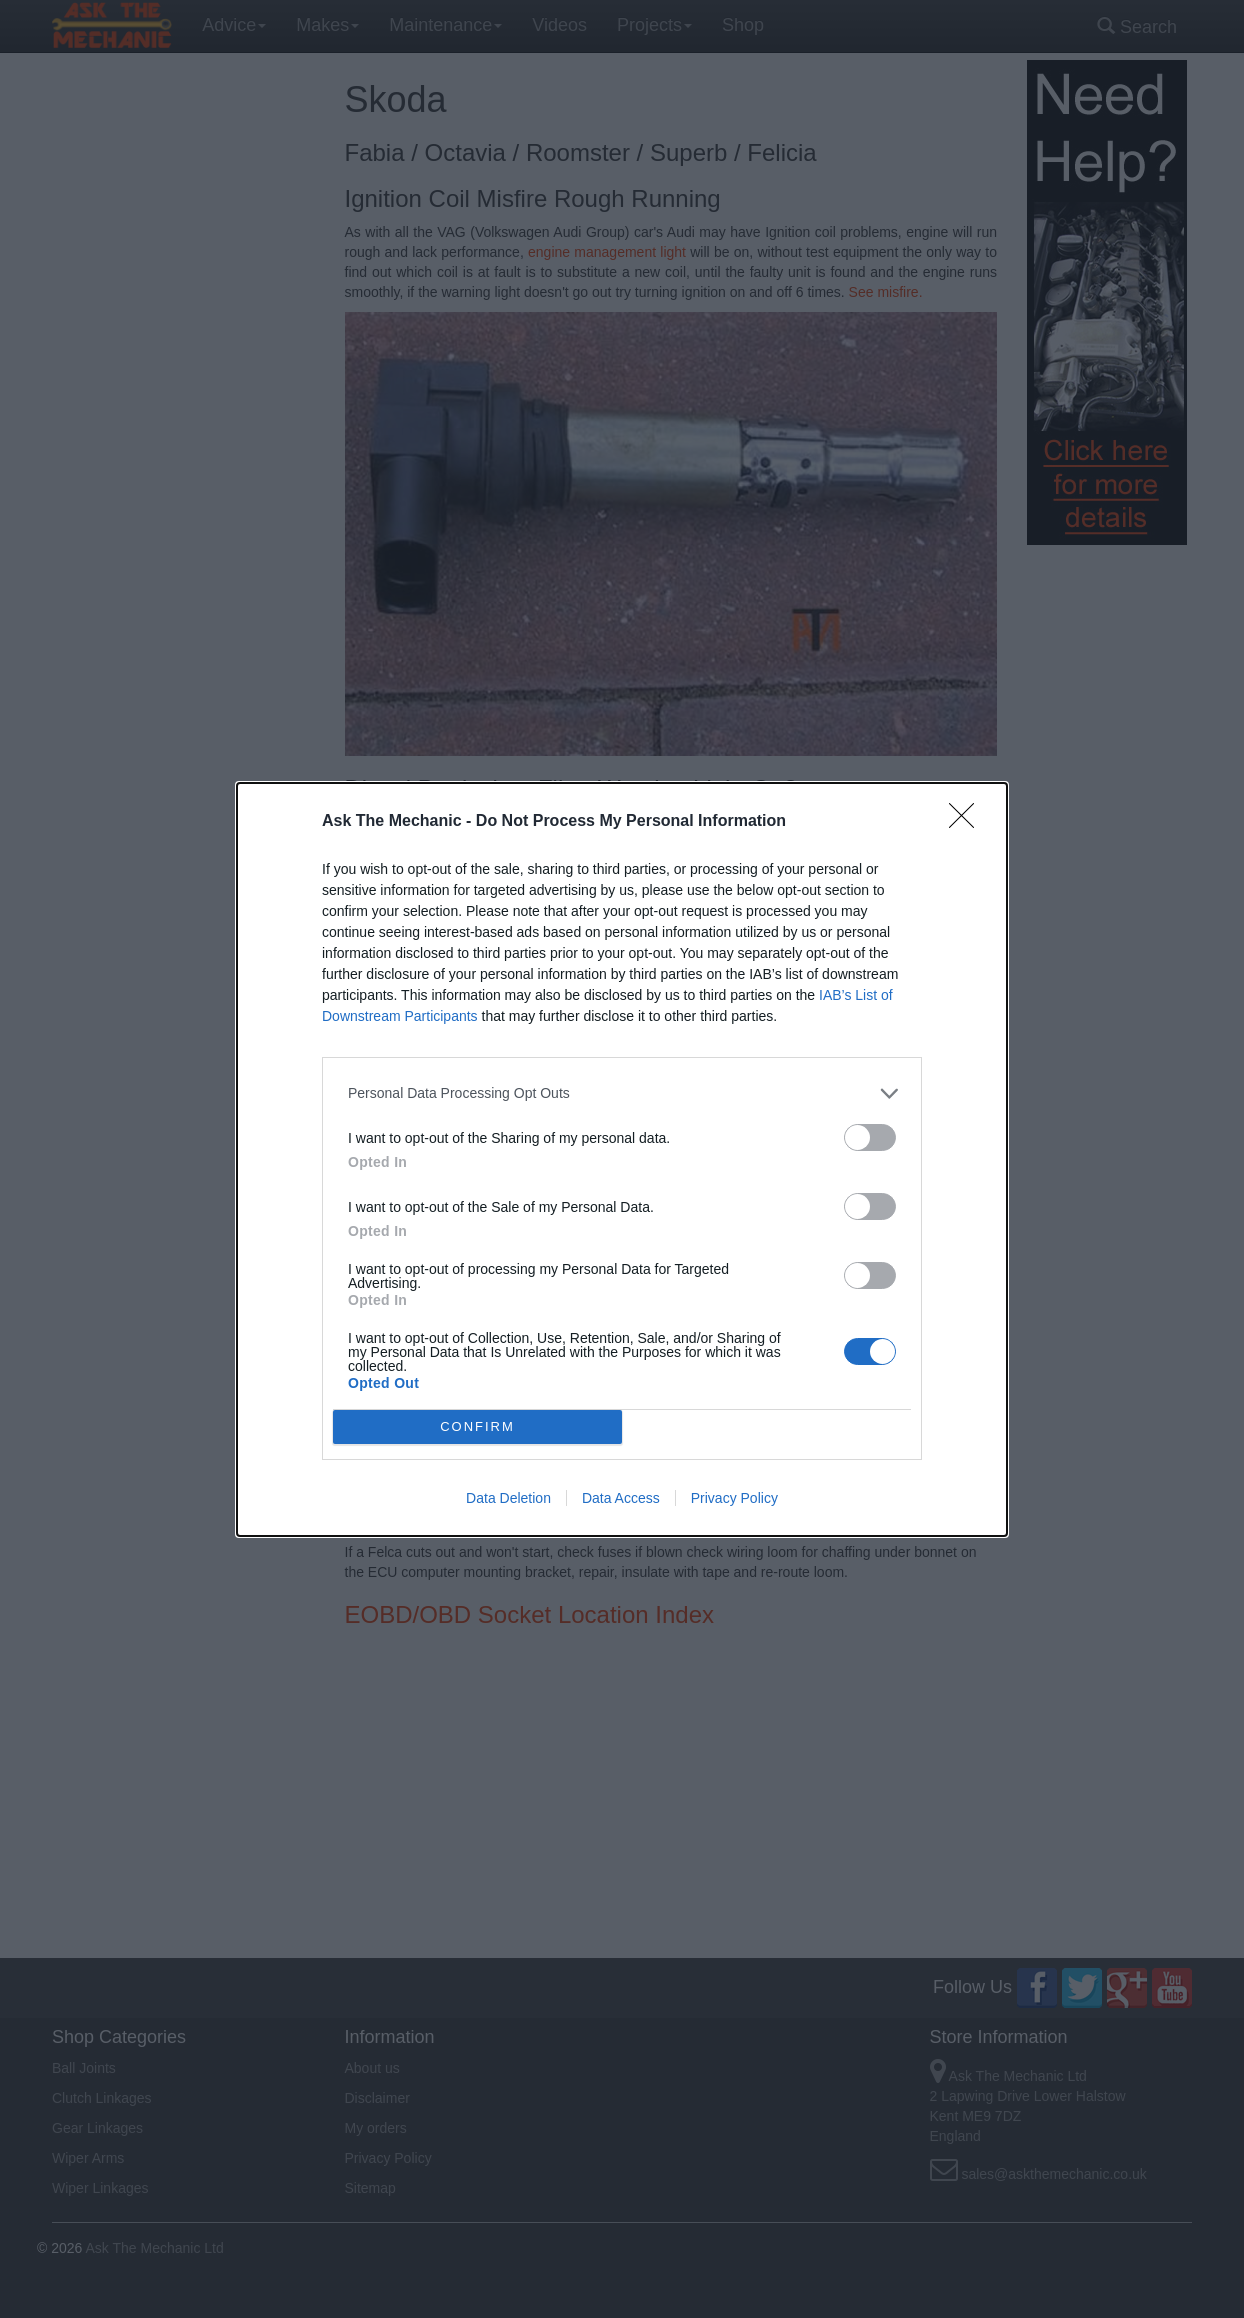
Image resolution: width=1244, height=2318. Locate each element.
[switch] (870, 1137)
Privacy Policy (734, 1498)
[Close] (968, 822)
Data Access (621, 1498)
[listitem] (622, 1093)
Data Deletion (508, 1498)
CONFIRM (477, 1426)
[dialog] (622, 1159)
